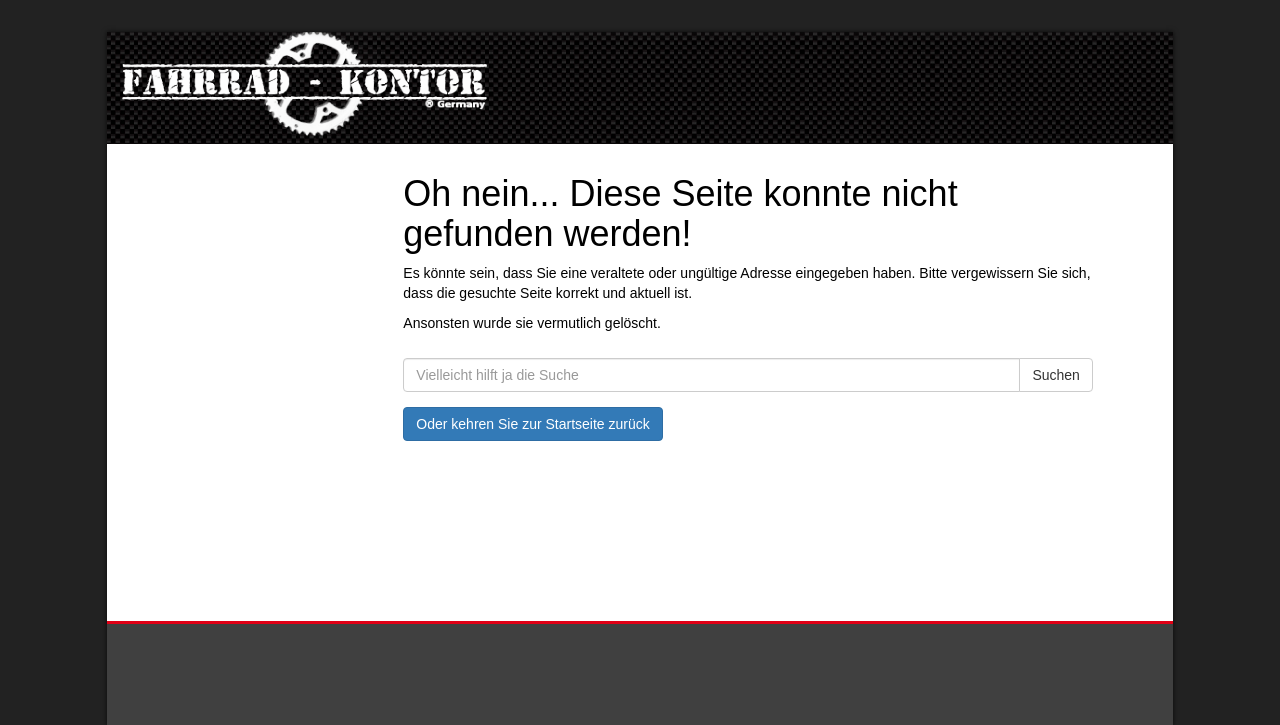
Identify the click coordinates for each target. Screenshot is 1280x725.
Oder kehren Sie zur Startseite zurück (532, 424)
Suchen (1055, 375)
